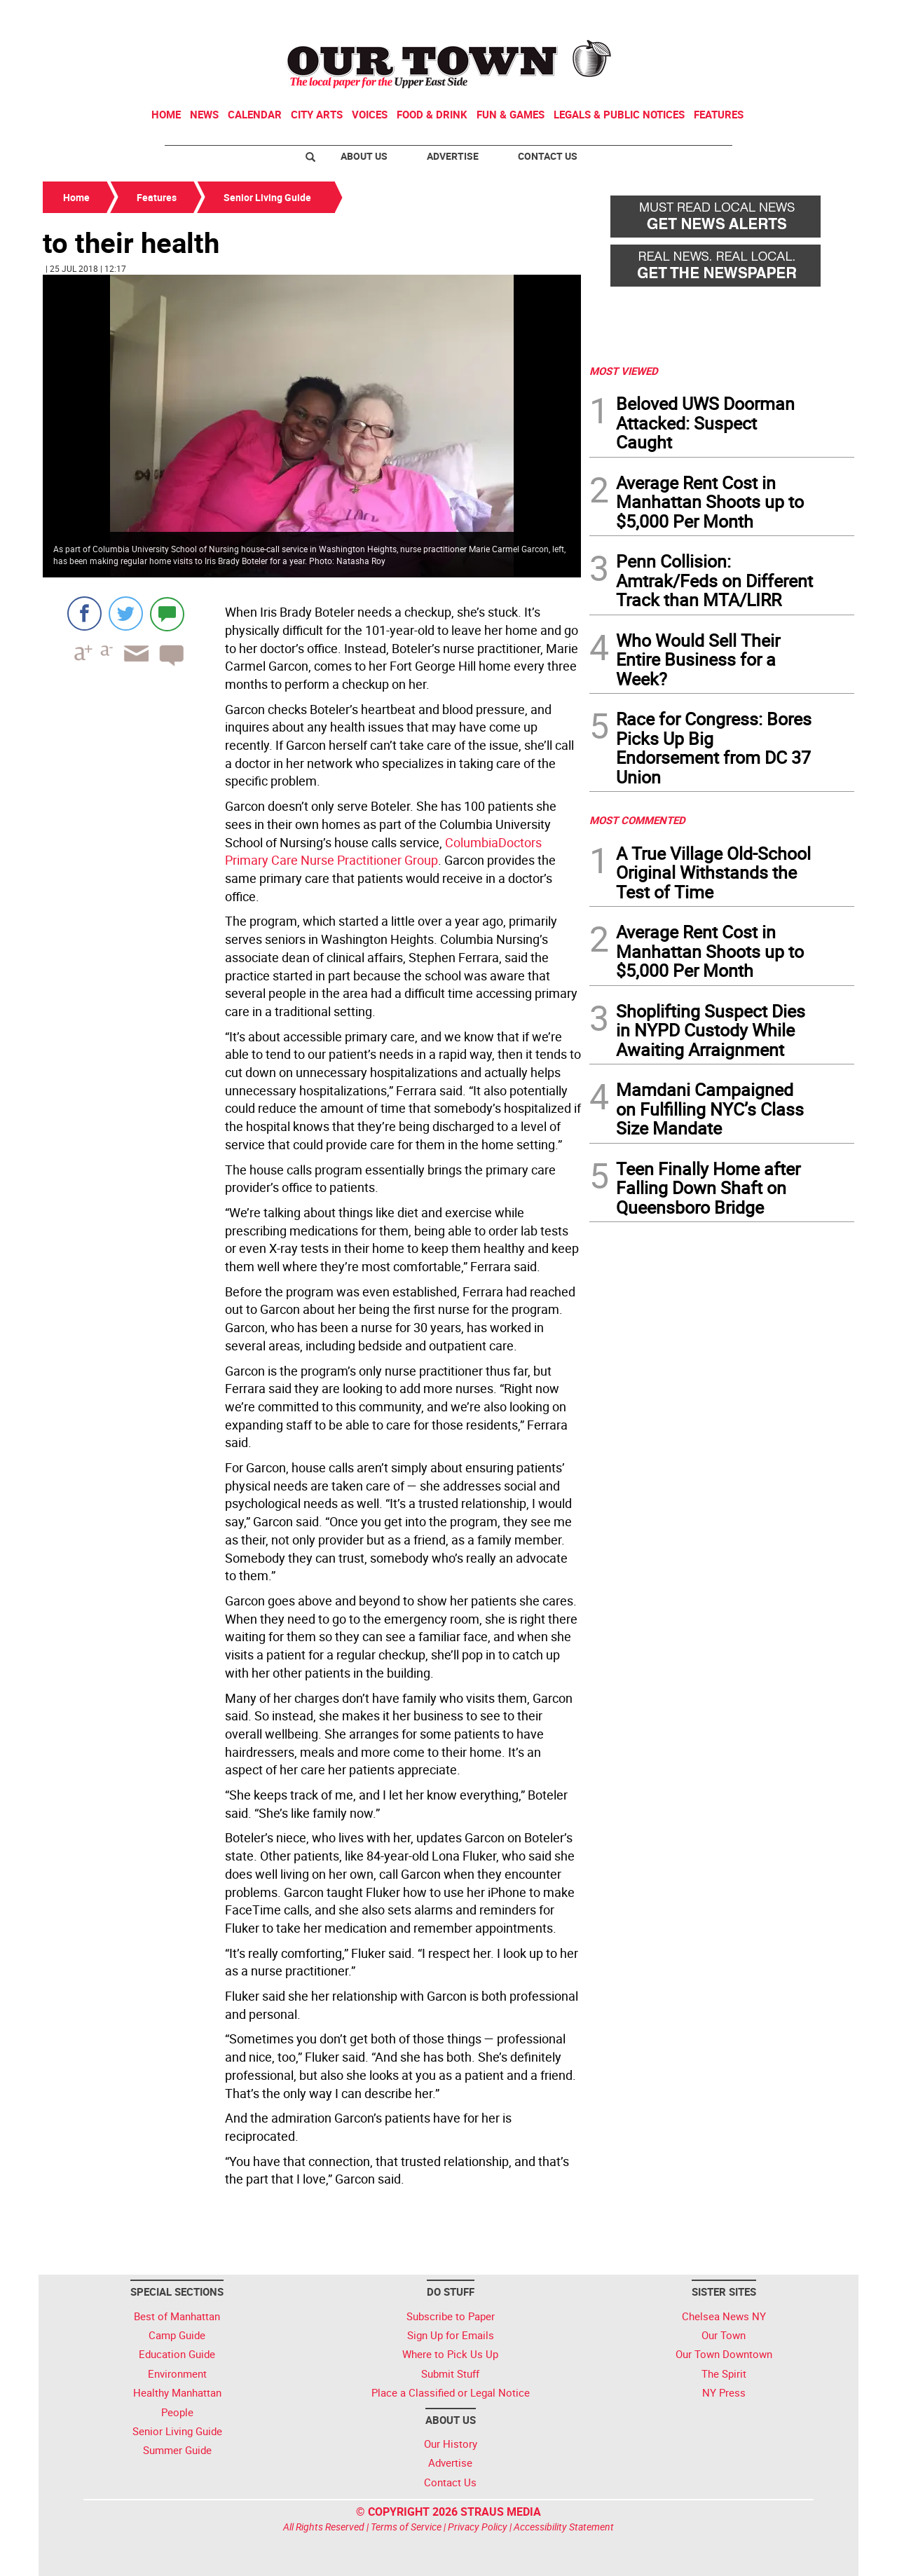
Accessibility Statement (564, 2526)
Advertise (453, 156)
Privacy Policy (477, 2526)
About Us (364, 156)
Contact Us (547, 156)
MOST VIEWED (623, 371)
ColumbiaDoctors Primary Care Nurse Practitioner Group (383, 851)
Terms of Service (406, 2526)
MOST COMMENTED (637, 820)
